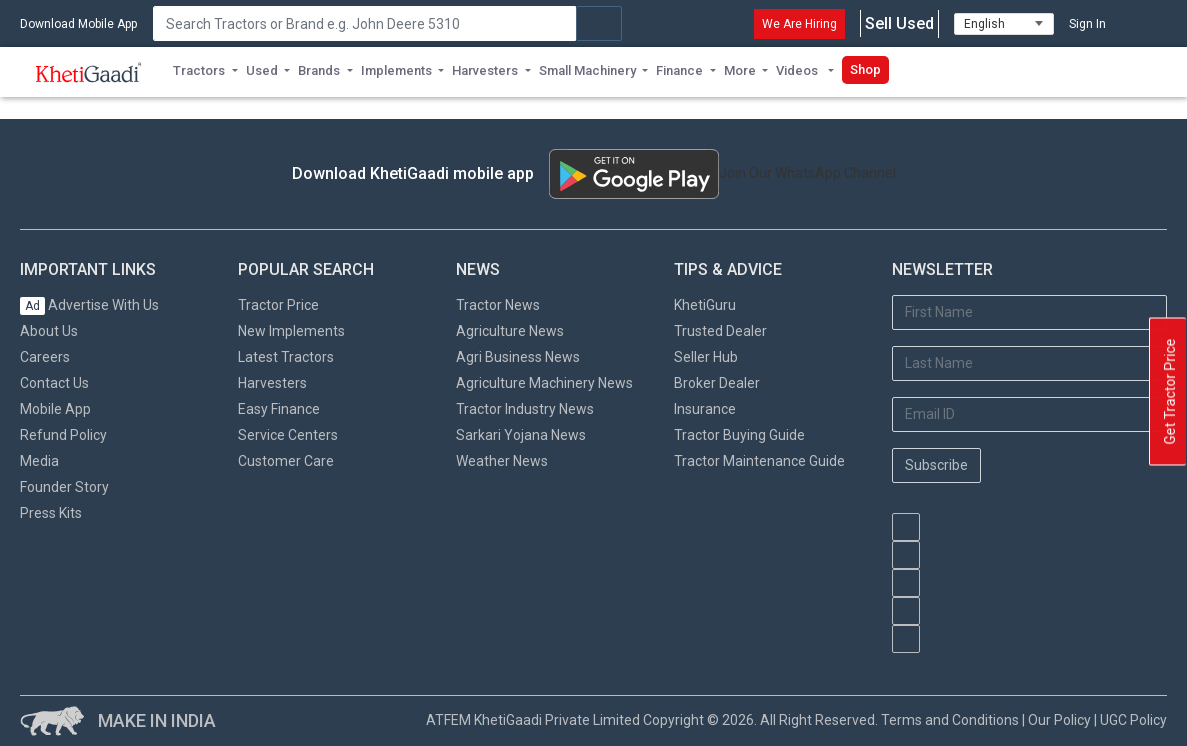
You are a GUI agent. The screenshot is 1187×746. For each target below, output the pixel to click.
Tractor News (498, 305)
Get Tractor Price (1170, 392)
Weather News (502, 461)
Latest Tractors (286, 357)
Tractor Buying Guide (739, 435)
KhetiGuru (705, 305)
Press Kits (51, 513)
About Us (49, 331)
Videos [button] (798, 70)
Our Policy (1059, 720)
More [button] (740, 70)
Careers (45, 357)
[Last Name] (1029, 363)
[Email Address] (1029, 414)
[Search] (364, 23)
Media (39, 461)
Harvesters (272, 383)
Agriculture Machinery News (544, 383)
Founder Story (64, 487)
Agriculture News (510, 331)
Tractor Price (278, 305)
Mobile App (55, 409)
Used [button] (262, 70)
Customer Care (286, 461)
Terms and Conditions (950, 720)
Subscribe (936, 465)
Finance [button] (679, 70)
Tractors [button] (199, 70)
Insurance (705, 409)
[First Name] (1029, 312)
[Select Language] (1004, 24)
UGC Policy (1133, 720)
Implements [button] (396, 70)
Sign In (1087, 24)
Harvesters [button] (485, 70)
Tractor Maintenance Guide (759, 461)
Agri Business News (518, 357)
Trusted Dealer (720, 331)
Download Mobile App (78, 24)
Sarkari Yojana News (521, 435)
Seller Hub (706, 357)
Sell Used (899, 24)
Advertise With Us (89, 305)
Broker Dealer (717, 383)
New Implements (291, 331)
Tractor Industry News (525, 409)
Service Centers (288, 435)
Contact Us (54, 383)
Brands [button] (319, 70)
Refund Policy (63, 435)
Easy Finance (279, 409)
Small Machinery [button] (587, 70)
